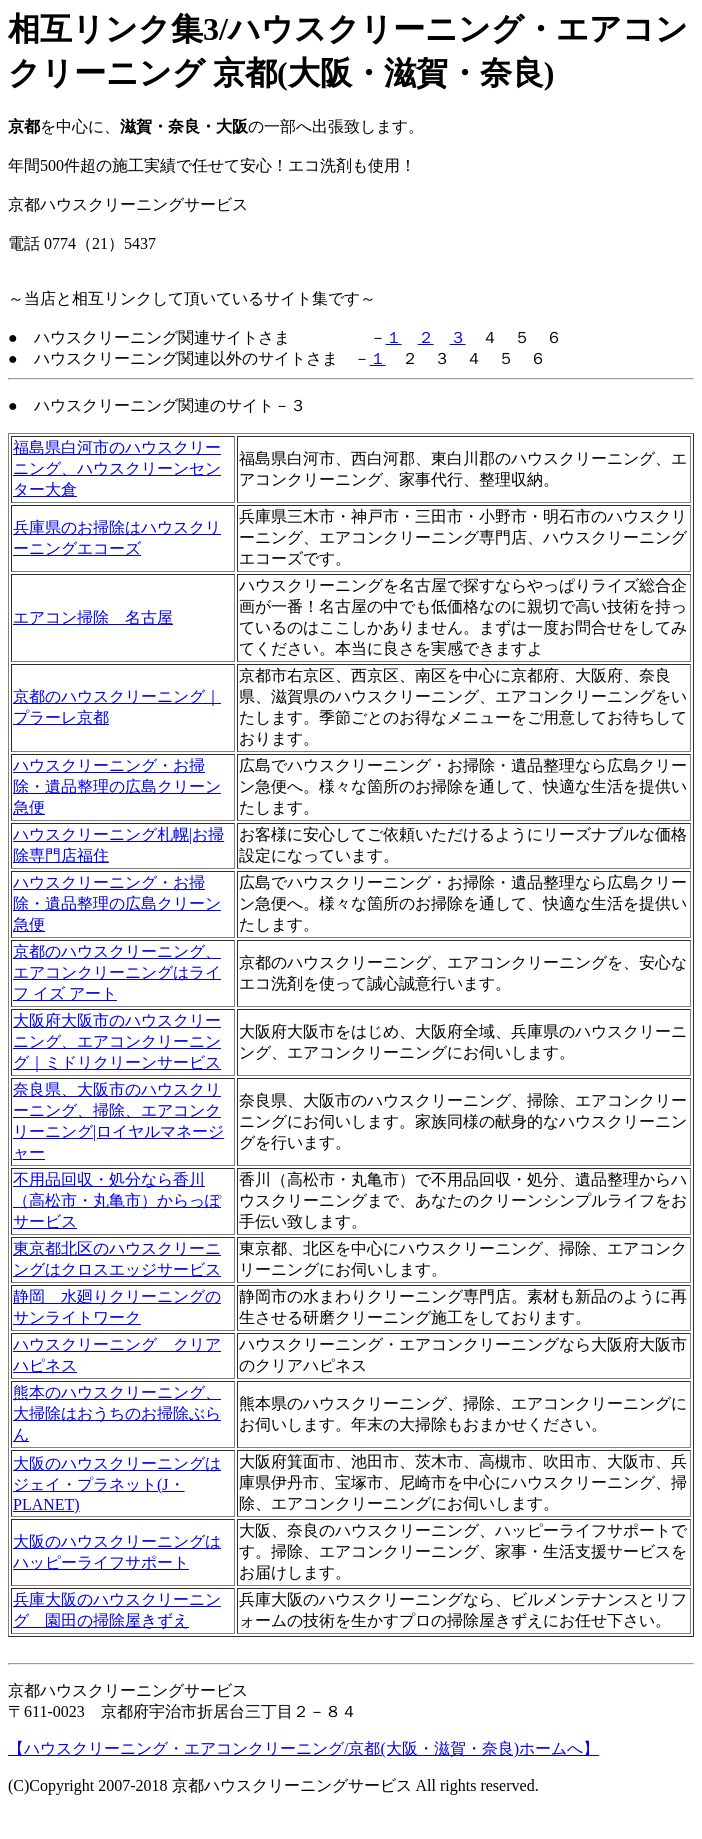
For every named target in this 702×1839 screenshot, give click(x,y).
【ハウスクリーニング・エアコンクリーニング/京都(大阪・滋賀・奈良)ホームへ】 (303, 1748)
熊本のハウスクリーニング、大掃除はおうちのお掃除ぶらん (117, 1413)
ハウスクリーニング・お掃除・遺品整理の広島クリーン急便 (117, 786)
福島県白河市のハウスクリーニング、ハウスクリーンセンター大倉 (117, 468)
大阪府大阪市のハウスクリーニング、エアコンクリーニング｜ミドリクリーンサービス (117, 1041)
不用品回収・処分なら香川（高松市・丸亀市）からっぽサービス (117, 1200)
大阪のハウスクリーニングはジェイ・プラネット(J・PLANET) (117, 1484)
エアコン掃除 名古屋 (93, 617)
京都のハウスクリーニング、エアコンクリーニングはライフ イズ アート (117, 972)
